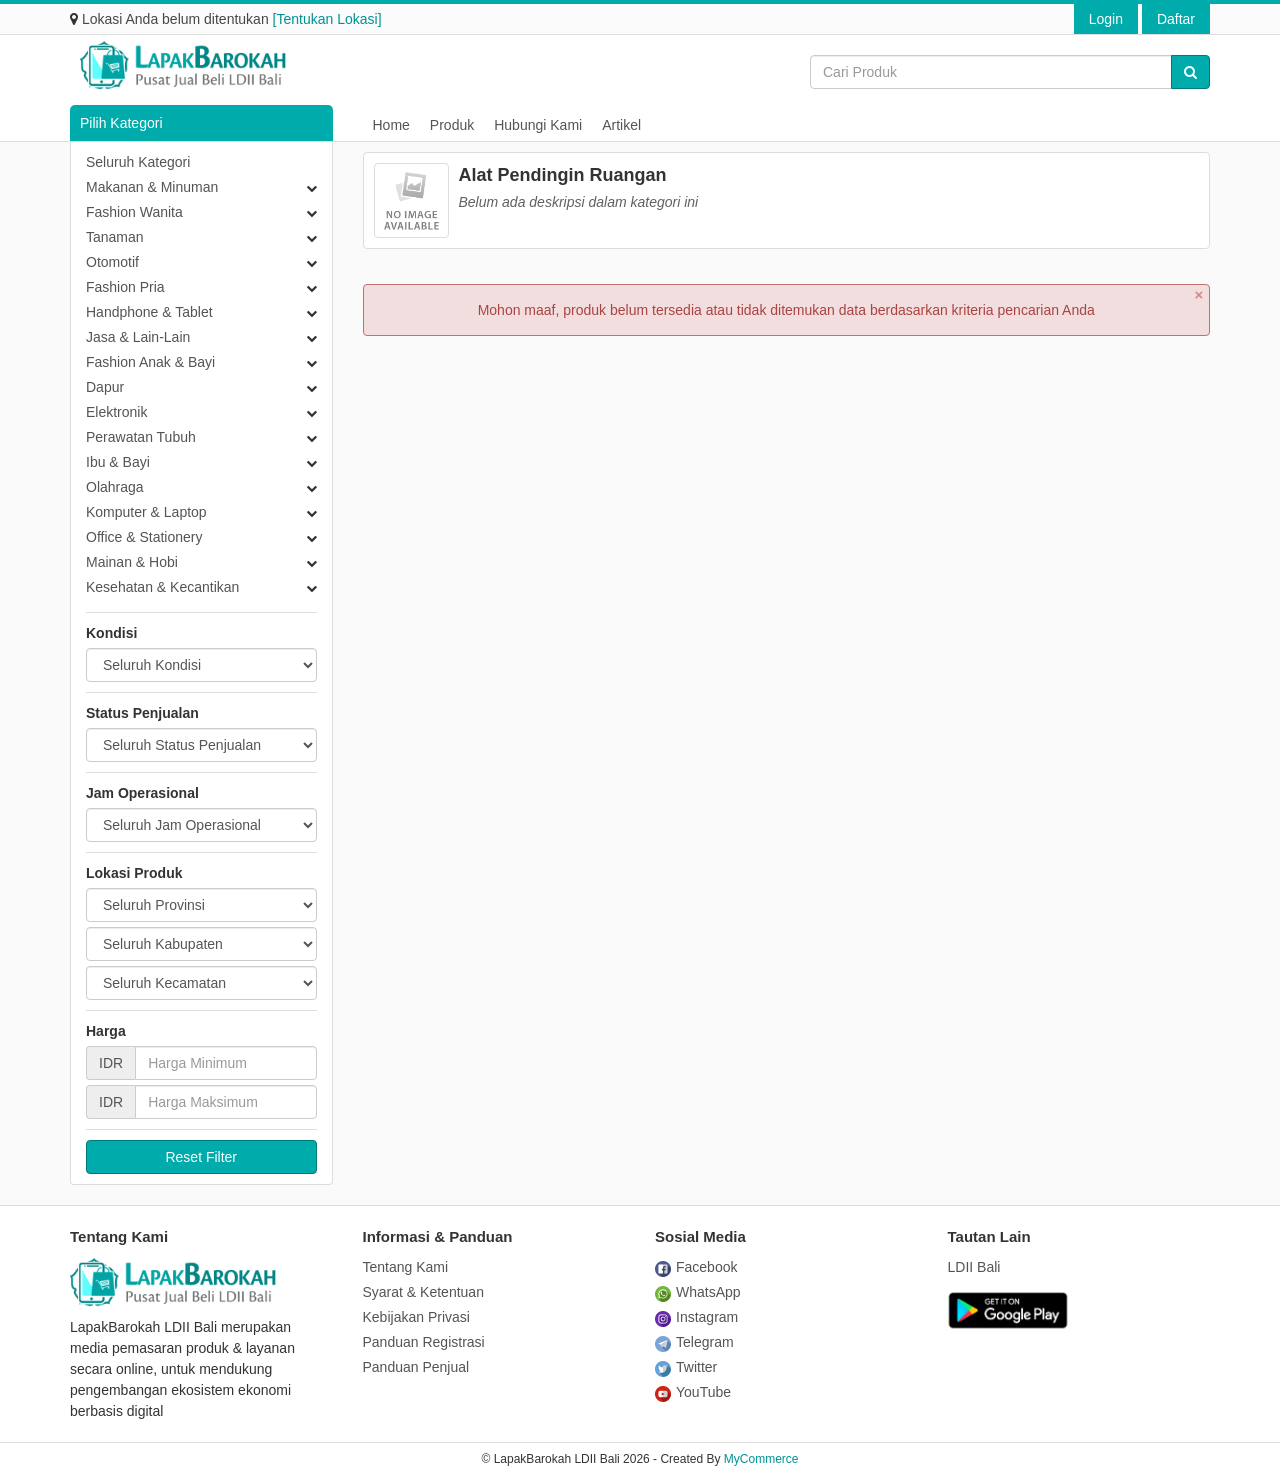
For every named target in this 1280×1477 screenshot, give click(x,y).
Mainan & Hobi (132, 562)
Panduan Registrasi (424, 1342)
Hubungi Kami (538, 125)
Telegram (694, 1342)
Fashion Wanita (134, 212)
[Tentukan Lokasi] (327, 19)
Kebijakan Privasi (416, 1317)
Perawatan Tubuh (141, 437)
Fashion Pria (125, 287)
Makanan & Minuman (152, 187)
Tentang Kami (406, 1267)
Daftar (1176, 19)
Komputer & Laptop (146, 512)
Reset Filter (201, 1157)
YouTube (693, 1392)
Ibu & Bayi (118, 462)
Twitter (686, 1367)
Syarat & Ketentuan (423, 1292)
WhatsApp (698, 1292)
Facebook (696, 1267)
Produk (452, 125)
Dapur (105, 387)
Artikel (621, 125)
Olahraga (115, 487)
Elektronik (116, 412)
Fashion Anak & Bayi (150, 362)
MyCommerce (761, 1459)
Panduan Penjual (416, 1367)
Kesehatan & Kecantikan (162, 587)
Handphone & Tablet (149, 312)
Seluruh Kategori (138, 162)
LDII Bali (974, 1267)
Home (391, 125)
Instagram (696, 1317)
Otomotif (112, 262)
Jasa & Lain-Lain (138, 337)
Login (1106, 19)
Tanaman (115, 237)
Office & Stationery (144, 537)
